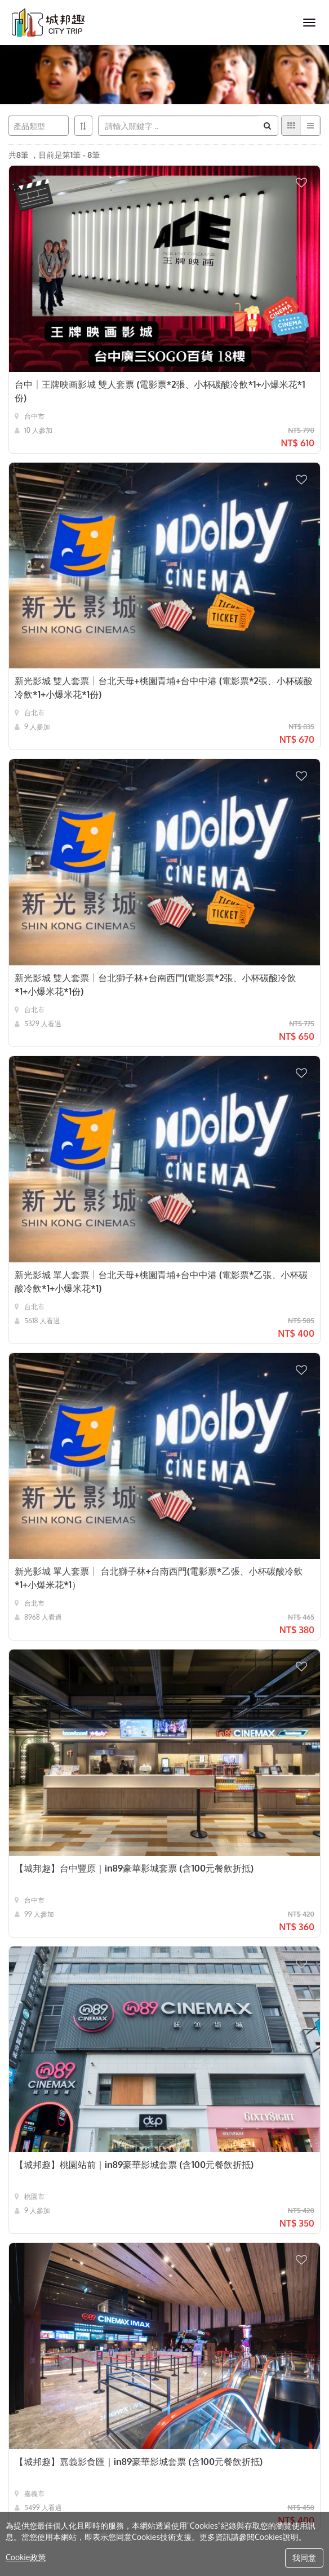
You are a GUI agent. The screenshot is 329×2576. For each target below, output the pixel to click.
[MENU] (309, 22)
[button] (308, 177)
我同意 (304, 2557)
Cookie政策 (26, 2557)
